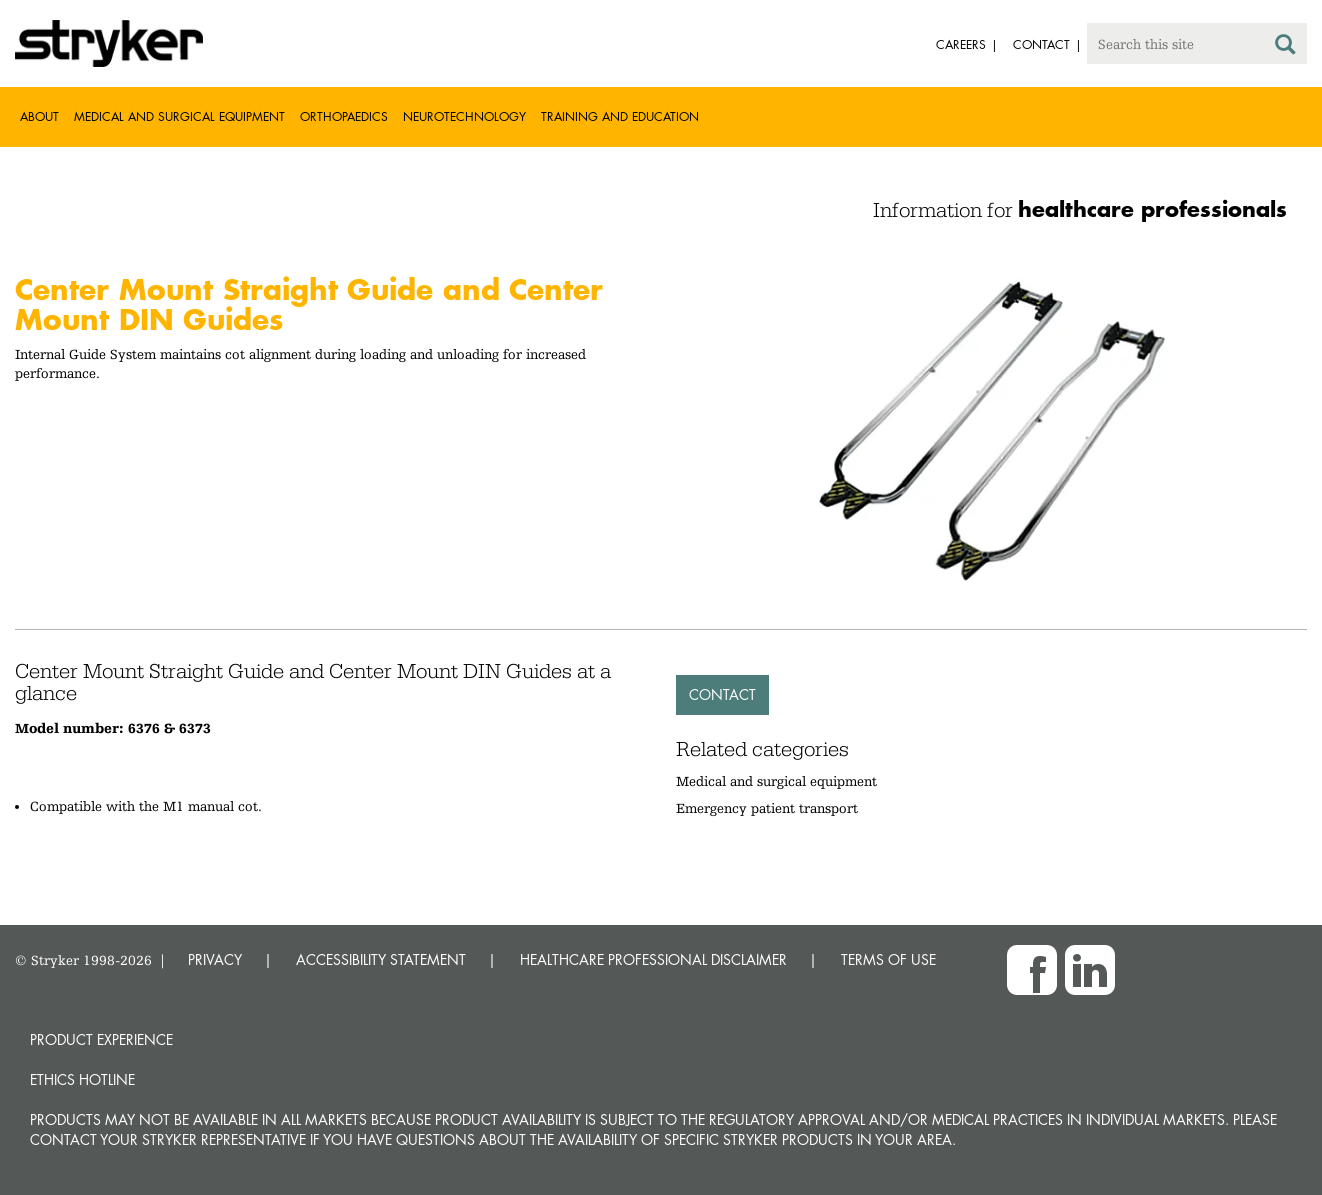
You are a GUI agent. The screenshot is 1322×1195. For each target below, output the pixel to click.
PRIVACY (215, 959)
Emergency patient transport (767, 808)
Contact (722, 694)
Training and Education (620, 116)
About (39, 116)
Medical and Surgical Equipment (179, 116)
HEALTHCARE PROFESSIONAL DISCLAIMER (653, 959)
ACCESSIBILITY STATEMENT (381, 959)
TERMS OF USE (888, 959)
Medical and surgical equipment (776, 781)
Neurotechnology (464, 116)
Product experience (101, 1039)
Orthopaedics (344, 116)
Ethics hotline (82, 1079)
